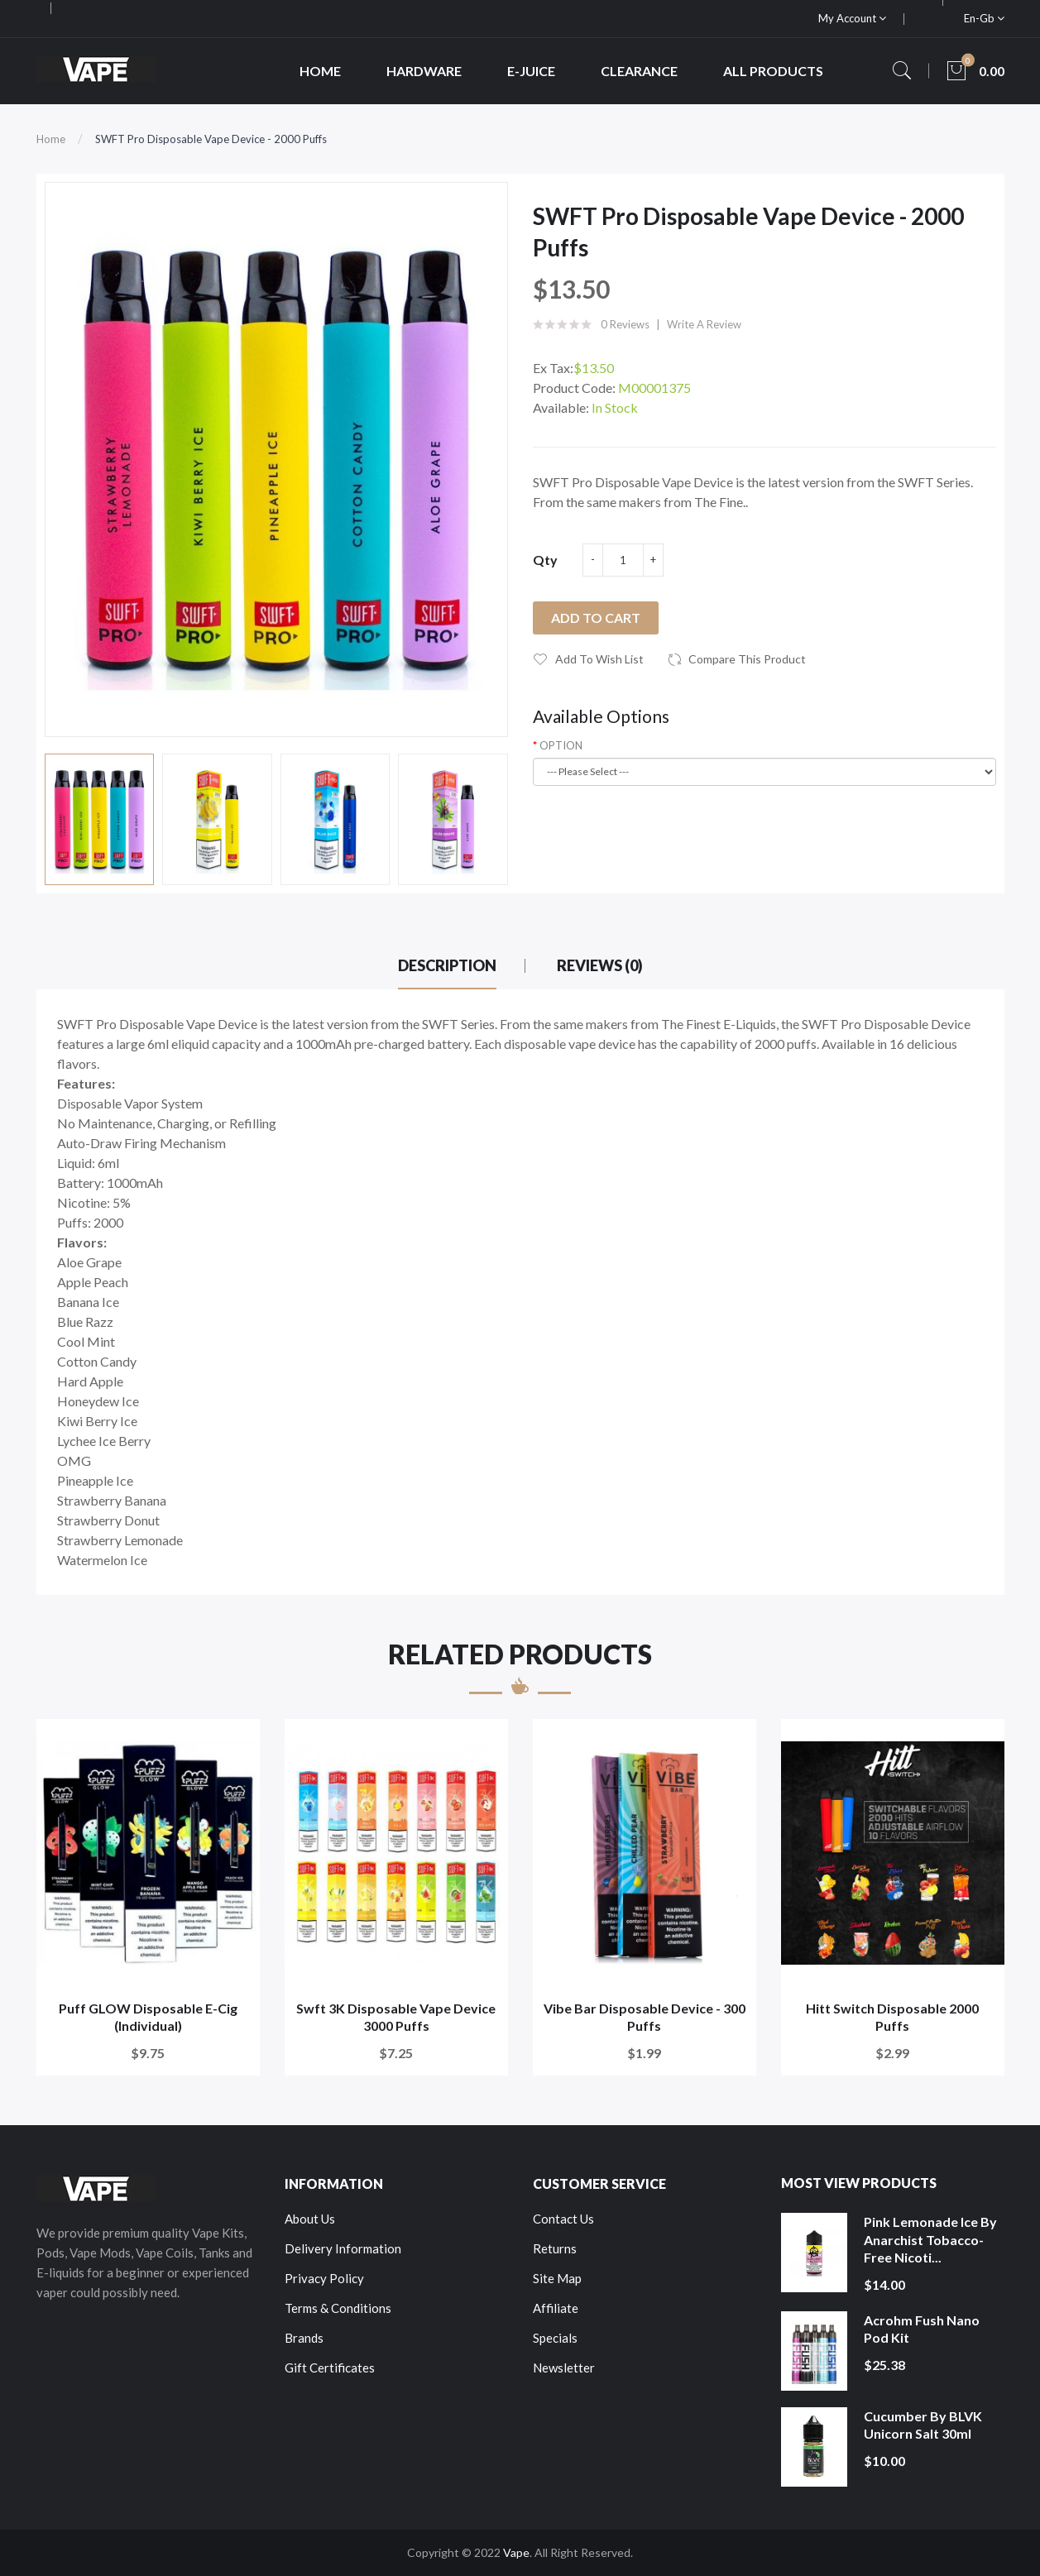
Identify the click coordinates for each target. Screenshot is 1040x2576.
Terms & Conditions (338, 2308)
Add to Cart (595, 617)
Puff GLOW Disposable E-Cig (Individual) (148, 2017)
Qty (545, 559)
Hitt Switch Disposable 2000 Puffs (892, 2017)
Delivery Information (343, 2248)
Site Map (557, 2278)
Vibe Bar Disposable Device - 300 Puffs (644, 2017)
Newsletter (564, 2367)
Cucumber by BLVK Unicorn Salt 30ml (923, 2425)
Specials (555, 2337)
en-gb (984, 18)
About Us (310, 2218)
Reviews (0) (600, 965)
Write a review (704, 324)
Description (447, 965)
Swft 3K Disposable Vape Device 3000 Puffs (396, 2017)
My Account (852, 18)
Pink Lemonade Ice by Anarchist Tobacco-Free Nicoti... (930, 2239)
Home (50, 139)
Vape (516, 2552)
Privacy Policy (324, 2278)
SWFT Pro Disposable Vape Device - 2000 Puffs (211, 139)
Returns (555, 2248)
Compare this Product (747, 659)
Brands (304, 2337)
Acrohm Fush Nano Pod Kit (922, 2329)
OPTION (560, 745)
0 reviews (625, 324)
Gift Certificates (330, 2367)
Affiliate (555, 2308)
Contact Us (563, 2218)
